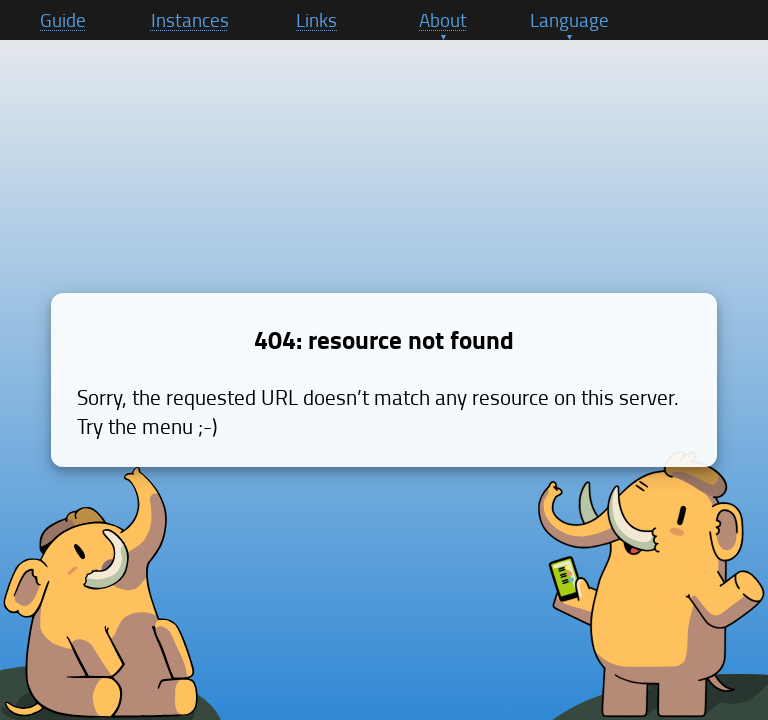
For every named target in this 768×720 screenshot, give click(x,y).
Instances (190, 20)
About (443, 20)
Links (316, 20)
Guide (63, 20)
